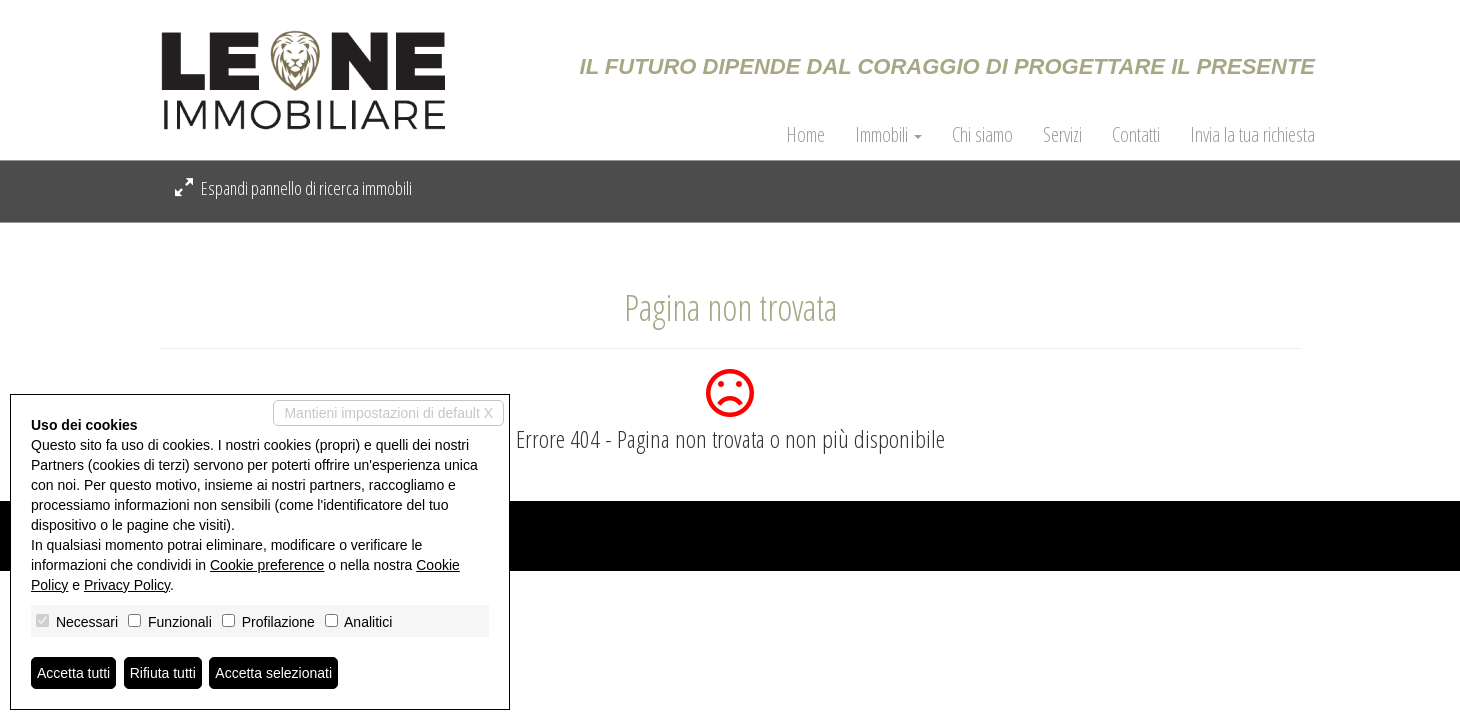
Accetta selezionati (273, 673)
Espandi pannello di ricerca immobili (293, 188)
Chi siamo (982, 135)
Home (805, 135)
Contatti (1136, 135)
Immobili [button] (888, 135)
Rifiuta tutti (163, 673)
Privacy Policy (127, 585)
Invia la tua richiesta (1252, 135)
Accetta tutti (73, 673)
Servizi (1062, 135)
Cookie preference (267, 565)
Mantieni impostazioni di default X (388, 413)
